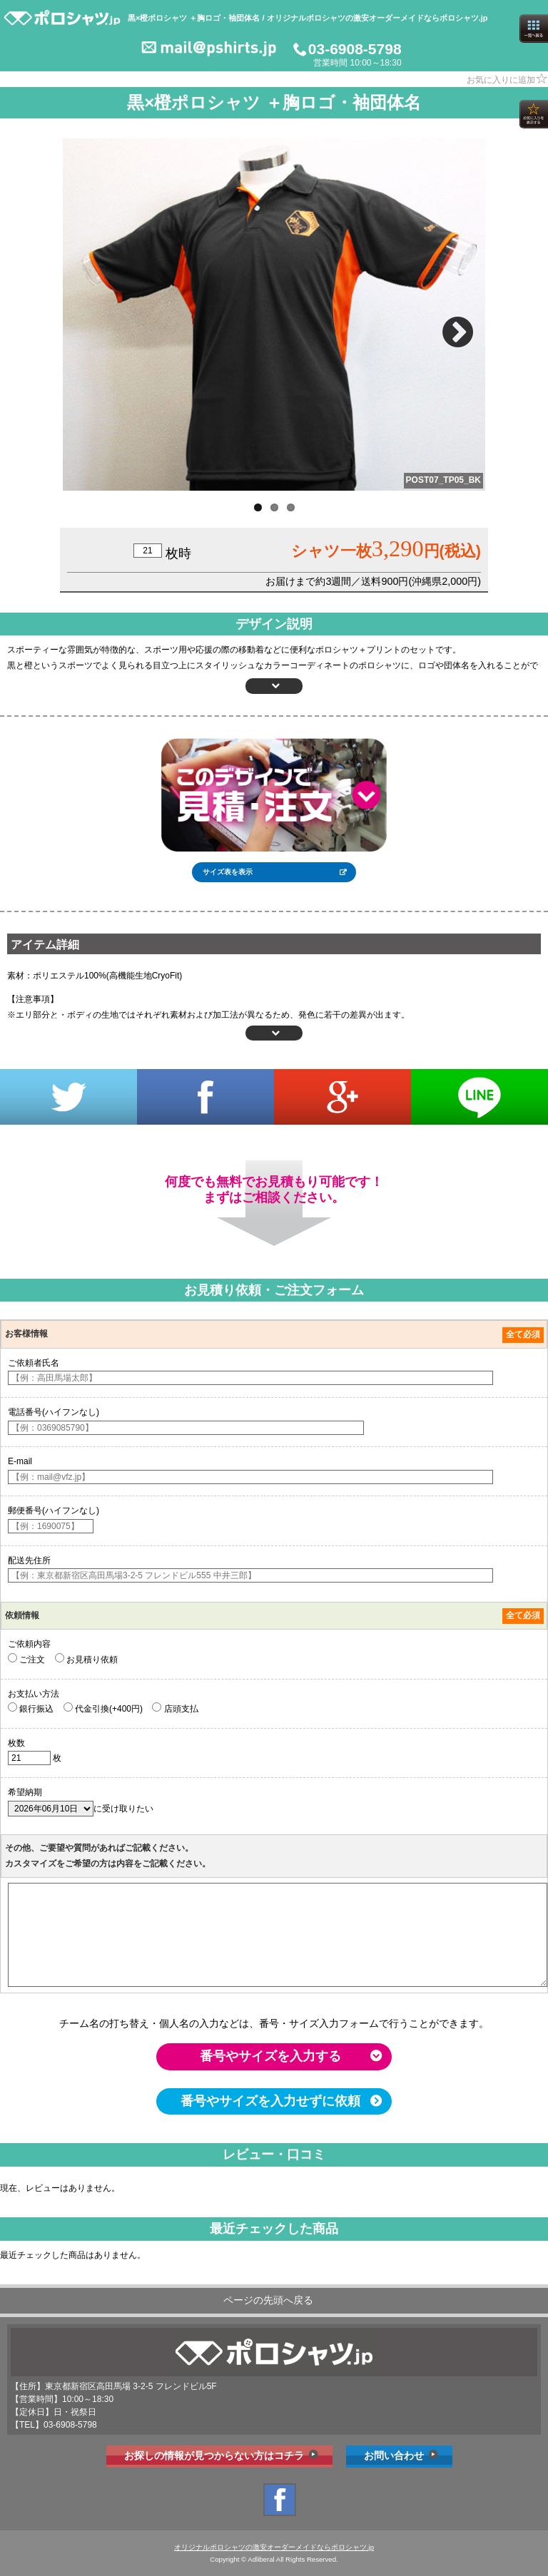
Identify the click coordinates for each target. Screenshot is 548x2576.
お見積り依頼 (86, 1659)
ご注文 (26, 1659)
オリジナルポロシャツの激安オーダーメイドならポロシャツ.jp (274, 2547)
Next (460, 326)
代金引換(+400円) (103, 1708)
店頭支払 (175, 1708)
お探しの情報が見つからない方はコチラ (214, 2455)
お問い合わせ (394, 2455)
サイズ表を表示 (228, 872)
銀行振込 (31, 1708)
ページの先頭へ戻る (268, 2300)
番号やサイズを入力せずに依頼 (270, 2101)
